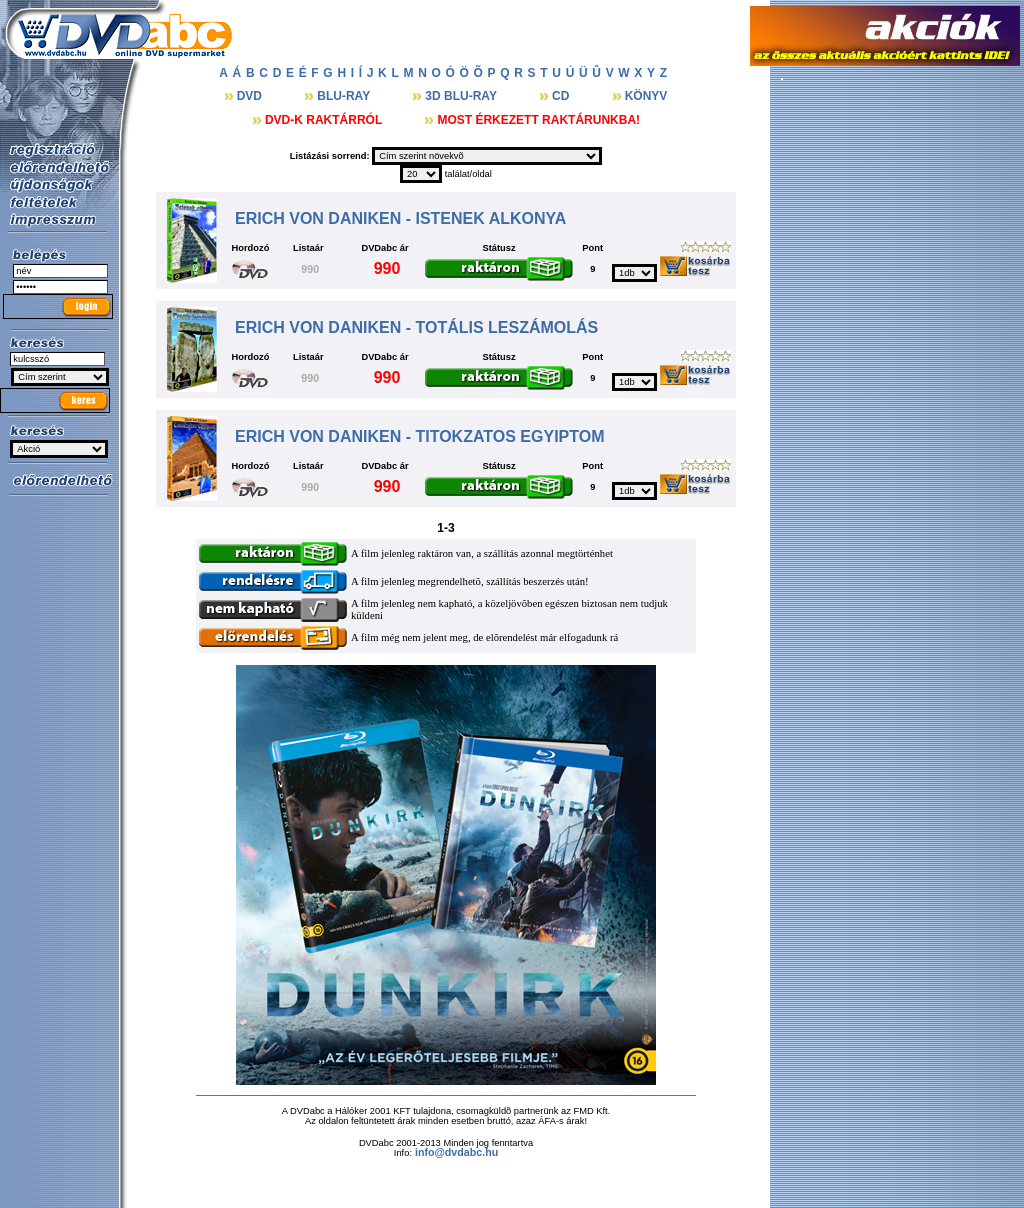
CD (562, 96)
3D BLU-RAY (462, 96)
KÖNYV (646, 96)
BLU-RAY (345, 96)
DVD (251, 96)
